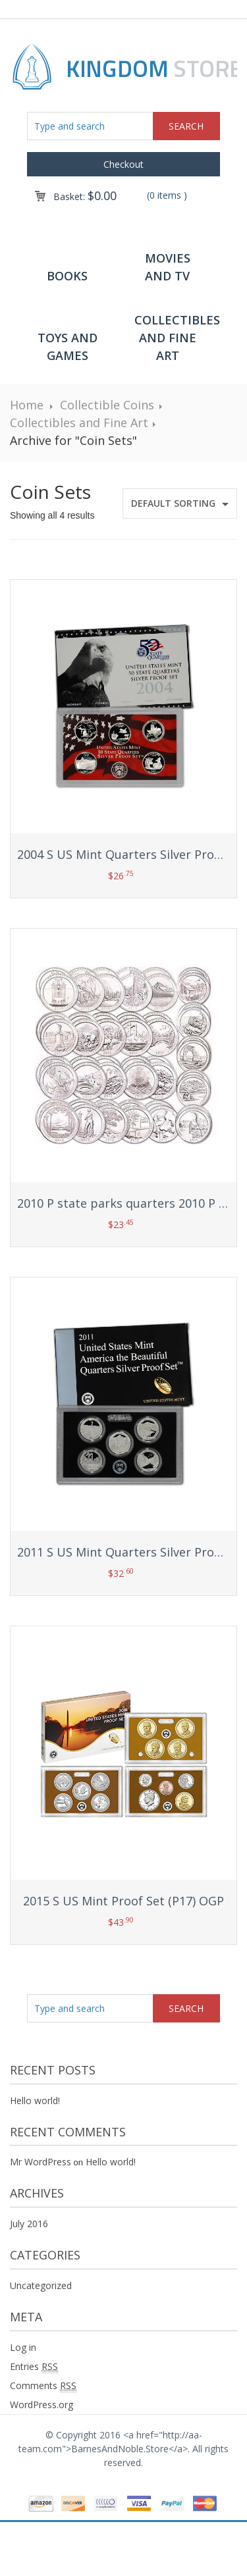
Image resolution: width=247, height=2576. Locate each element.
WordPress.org (41, 2404)
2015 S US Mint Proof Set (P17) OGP (123, 1901)
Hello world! (35, 2100)
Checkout (123, 164)
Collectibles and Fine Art (173, 337)
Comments (43, 2385)
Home (26, 405)
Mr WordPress (40, 2161)
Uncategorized (41, 2285)
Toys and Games (67, 346)
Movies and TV (167, 267)
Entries (34, 2366)
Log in (23, 2347)
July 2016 (29, 2223)
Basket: (85, 196)
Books (67, 276)
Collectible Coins (107, 405)
